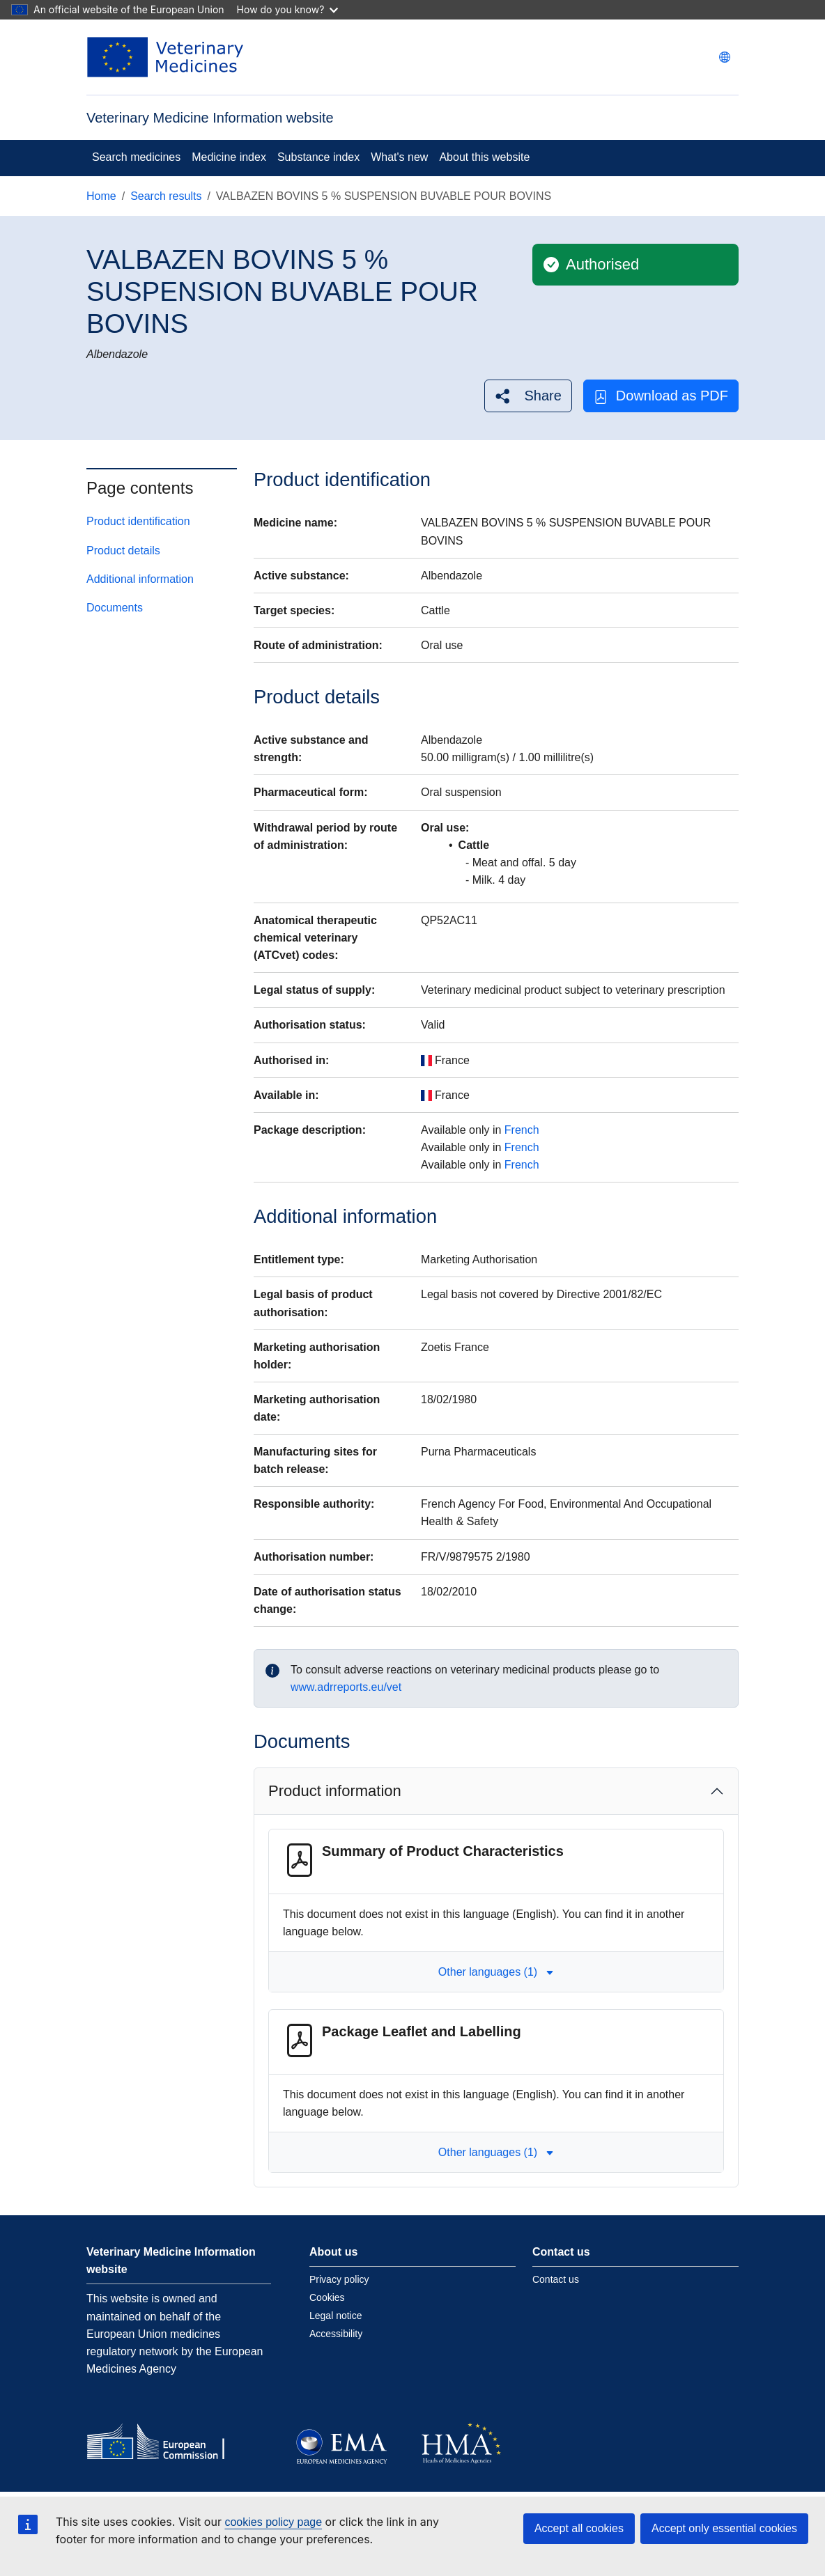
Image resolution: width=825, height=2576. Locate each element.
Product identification (138, 521)
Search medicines (136, 157)
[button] (527, 396)
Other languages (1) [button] (496, 1972)
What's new (399, 157)
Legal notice (335, 2315)
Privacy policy (339, 2279)
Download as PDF (661, 396)
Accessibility (335, 2333)
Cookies (327, 2297)
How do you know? (288, 9)
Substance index (318, 157)
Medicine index (229, 157)
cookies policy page (273, 2522)
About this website (484, 157)
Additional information (140, 579)
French (521, 1130)
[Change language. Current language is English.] (725, 57)
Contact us (555, 2279)
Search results (165, 196)
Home (101, 196)
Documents (114, 608)
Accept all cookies (579, 2528)
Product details (123, 550)
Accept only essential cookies (724, 2528)
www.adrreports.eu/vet (346, 1687)
